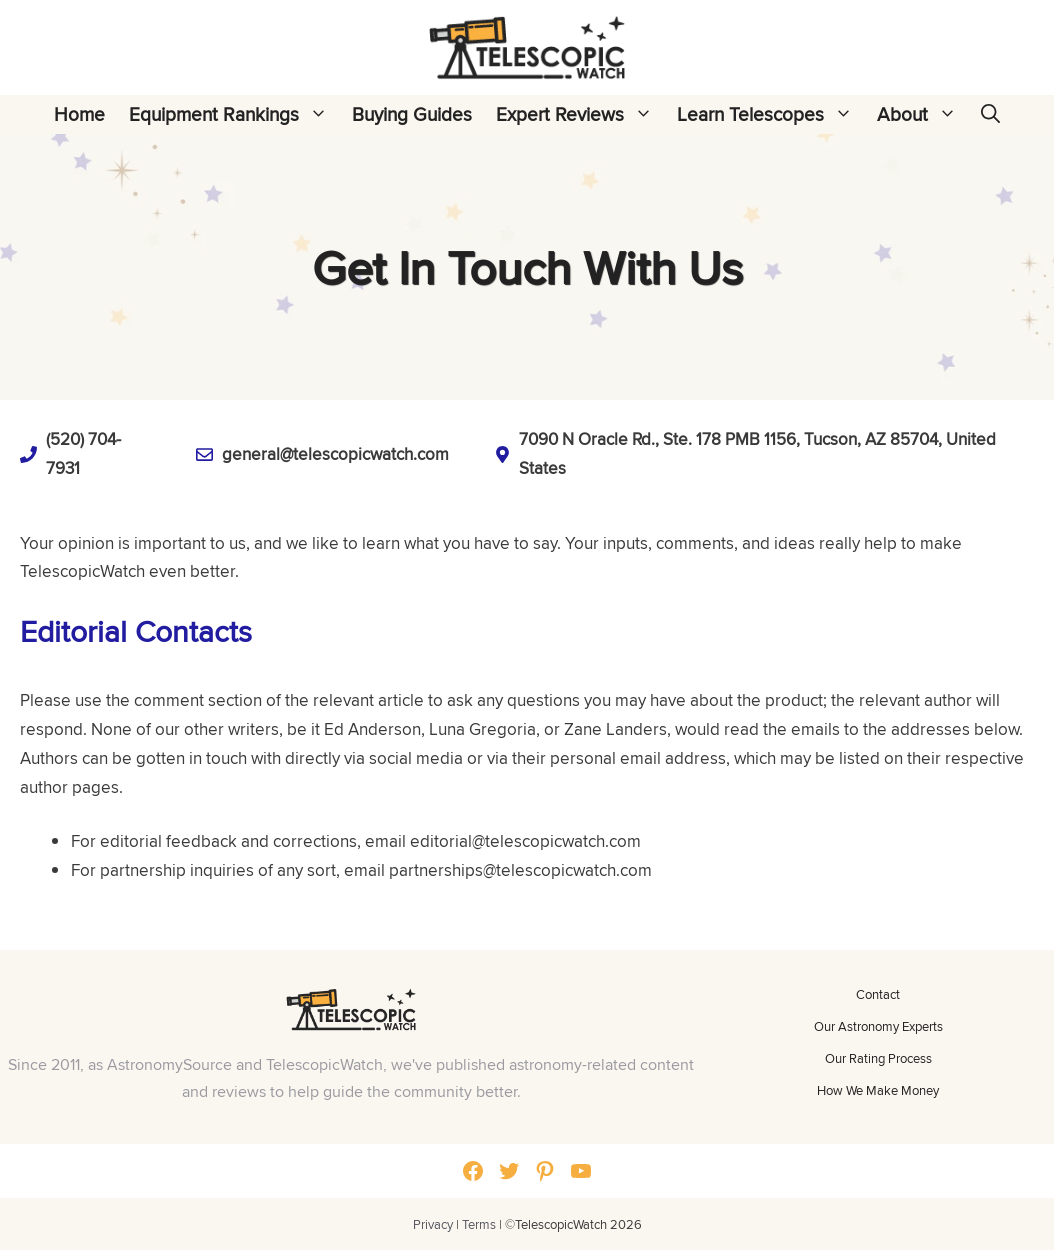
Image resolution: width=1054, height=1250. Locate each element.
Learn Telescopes (771, 114)
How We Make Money (878, 1090)
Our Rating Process (878, 1058)
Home (79, 114)
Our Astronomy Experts (878, 1026)
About (923, 114)
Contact (878, 994)
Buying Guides (412, 114)
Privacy (433, 1224)
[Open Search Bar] (990, 114)
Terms (479, 1224)
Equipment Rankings (234, 114)
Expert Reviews (580, 114)
